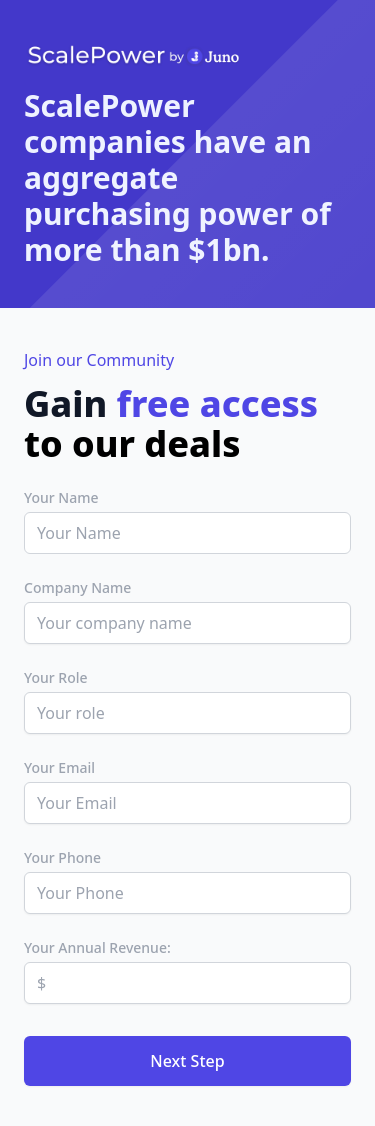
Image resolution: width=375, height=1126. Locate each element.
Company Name (77, 587)
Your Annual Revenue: (97, 947)
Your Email (59, 767)
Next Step (187, 1061)
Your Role (56, 677)
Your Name (61, 497)
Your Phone (62, 857)
